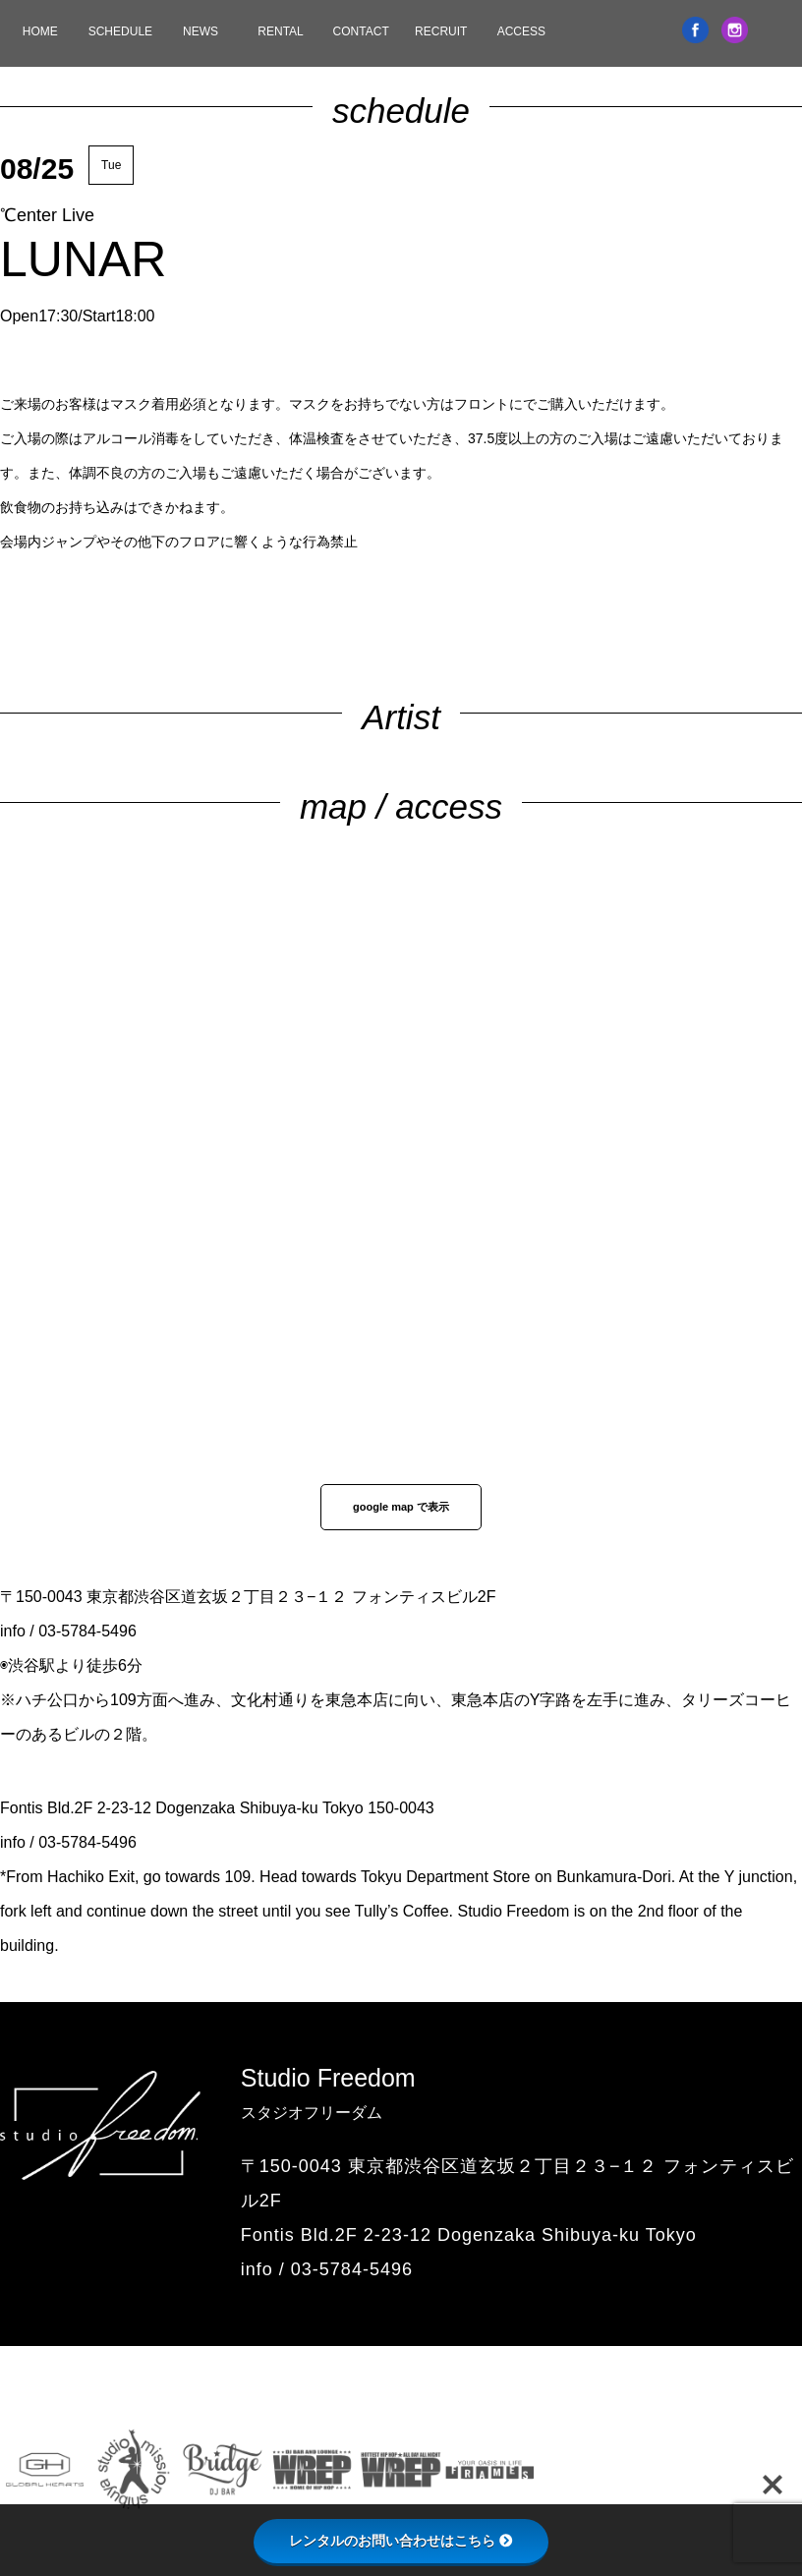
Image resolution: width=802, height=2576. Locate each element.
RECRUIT (441, 31)
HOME (40, 31)
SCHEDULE (120, 31)
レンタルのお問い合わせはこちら (401, 2540)
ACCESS (521, 31)
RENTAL (280, 31)
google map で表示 (401, 1507)
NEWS (200, 31)
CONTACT (361, 31)
